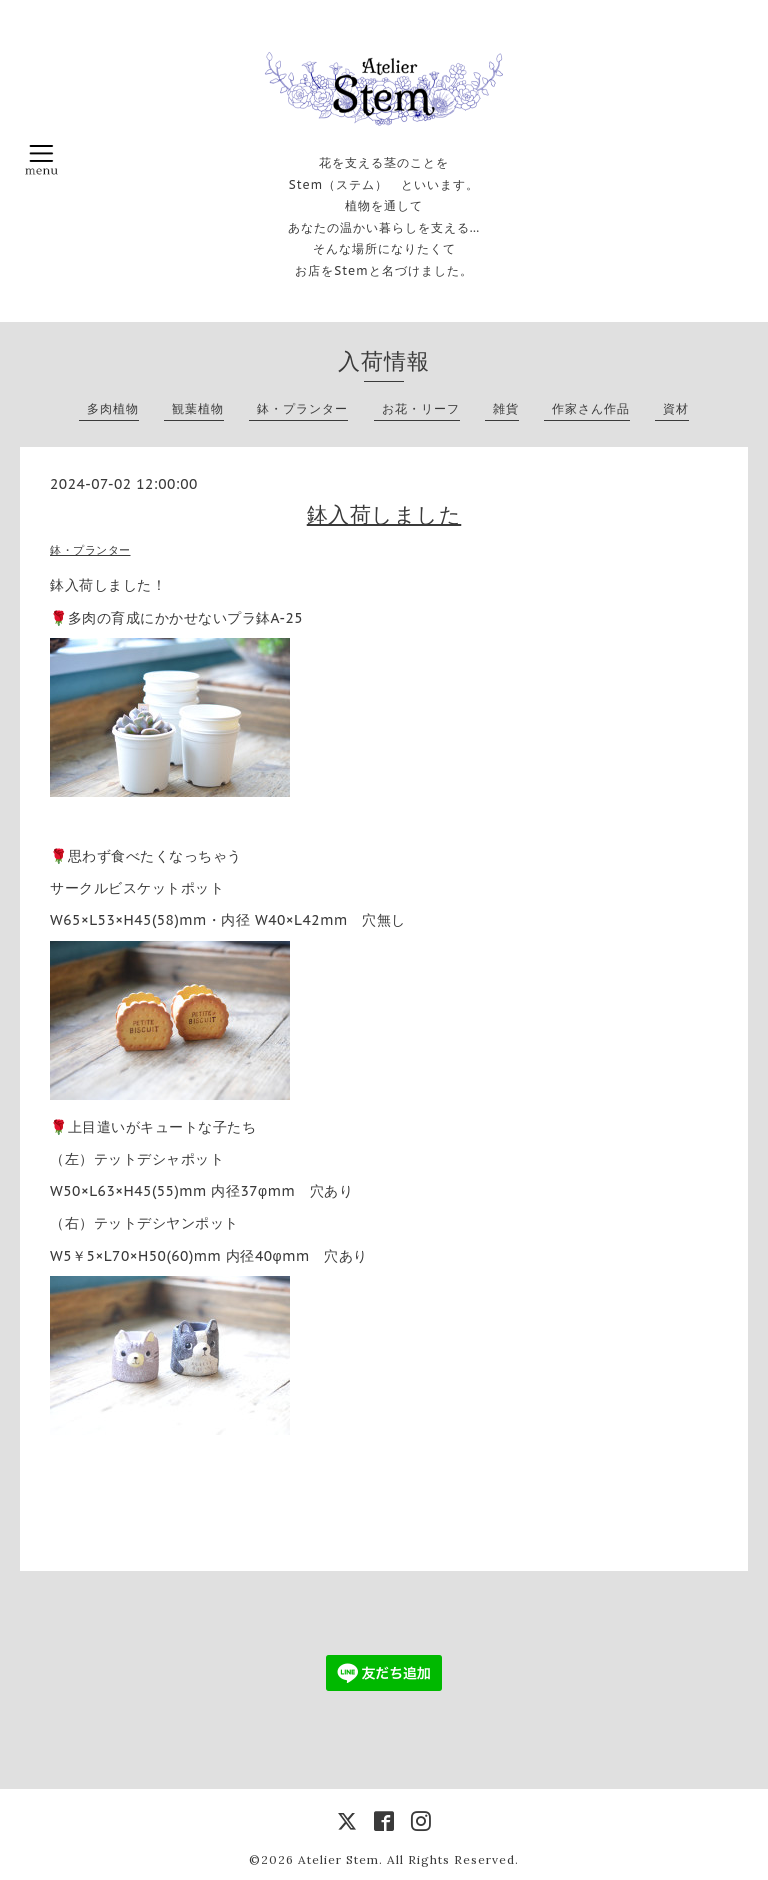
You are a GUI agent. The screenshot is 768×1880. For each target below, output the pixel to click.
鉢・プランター (302, 408)
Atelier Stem (338, 1859)
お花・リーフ (421, 408)
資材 (676, 408)
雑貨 (506, 408)
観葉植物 (198, 408)
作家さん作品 (591, 408)
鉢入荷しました (384, 514)
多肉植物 (113, 408)
